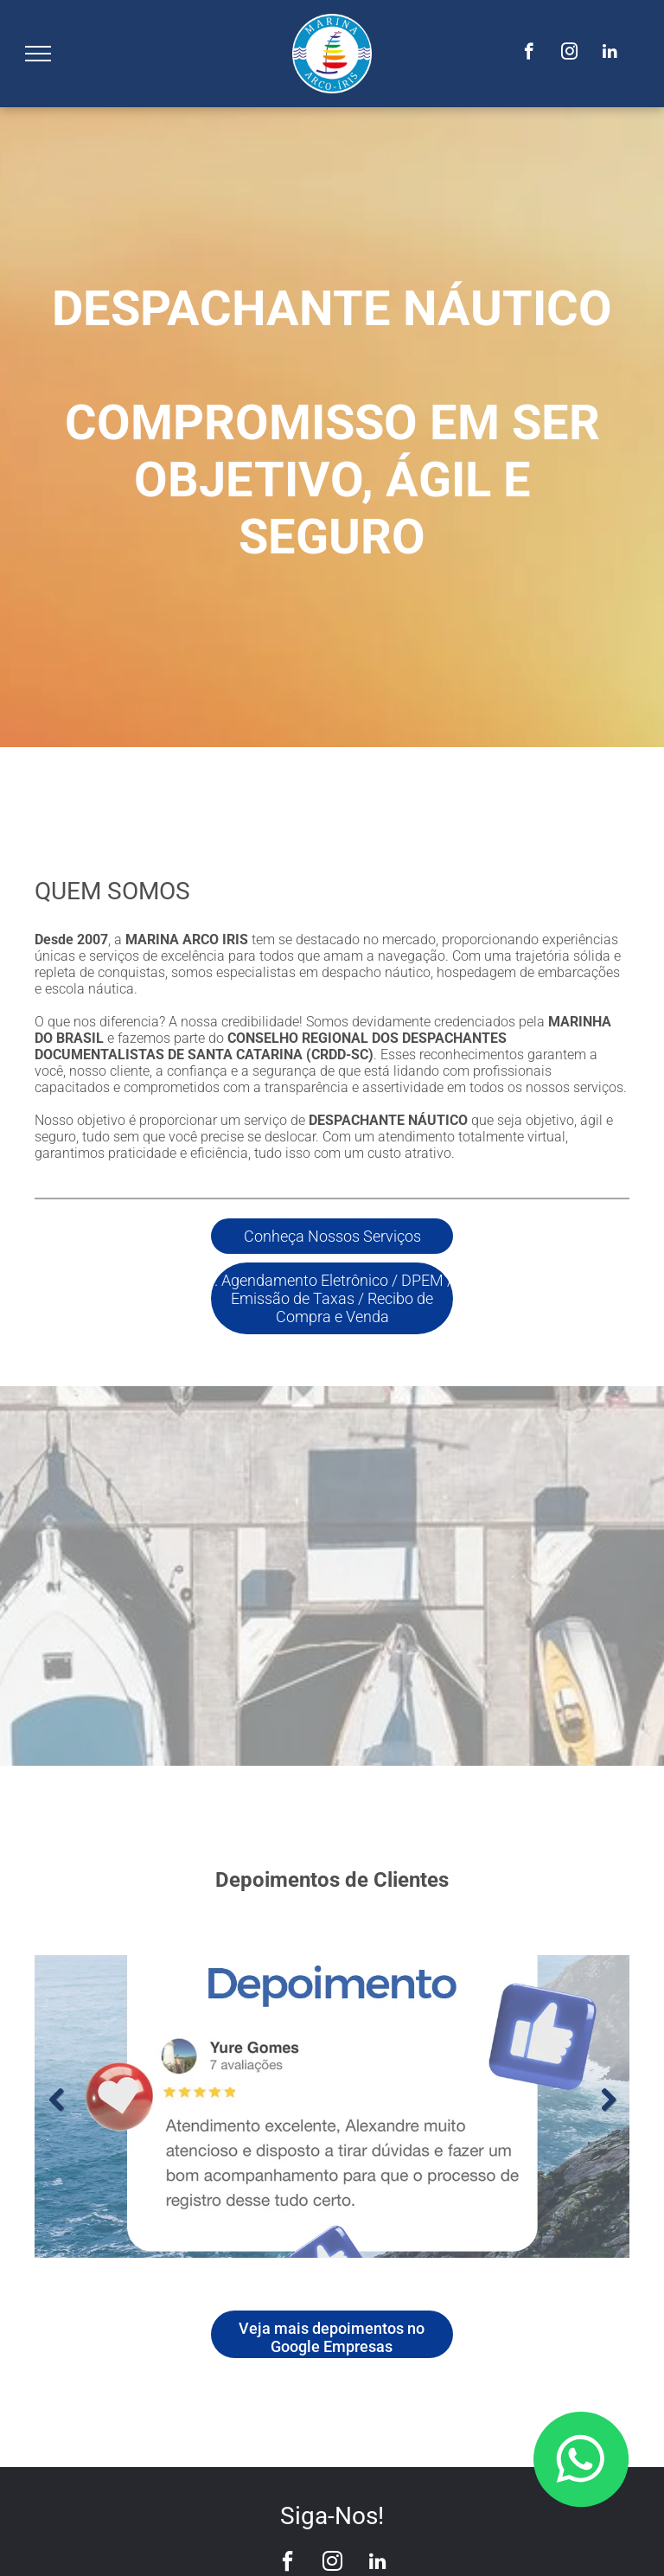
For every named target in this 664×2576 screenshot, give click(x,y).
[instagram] (569, 53)
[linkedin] (609, 53)
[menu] (38, 53)
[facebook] (528, 53)
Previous (56, 2100)
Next (608, 2100)
